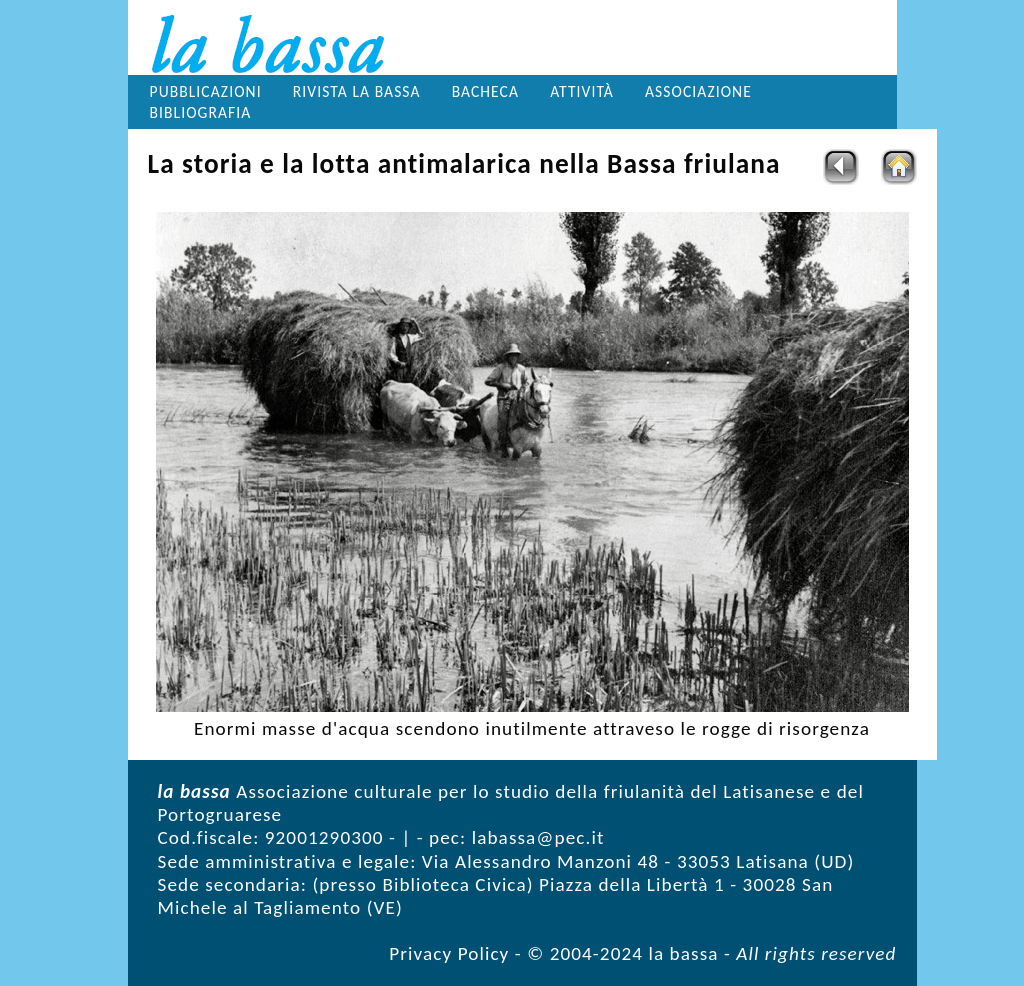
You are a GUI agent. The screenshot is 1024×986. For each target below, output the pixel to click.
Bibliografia (201, 112)
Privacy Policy (449, 953)
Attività (582, 91)
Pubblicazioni (206, 91)
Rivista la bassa (357, 91)
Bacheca (485, 91)
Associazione (698, 91)
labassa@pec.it (538, 837)
